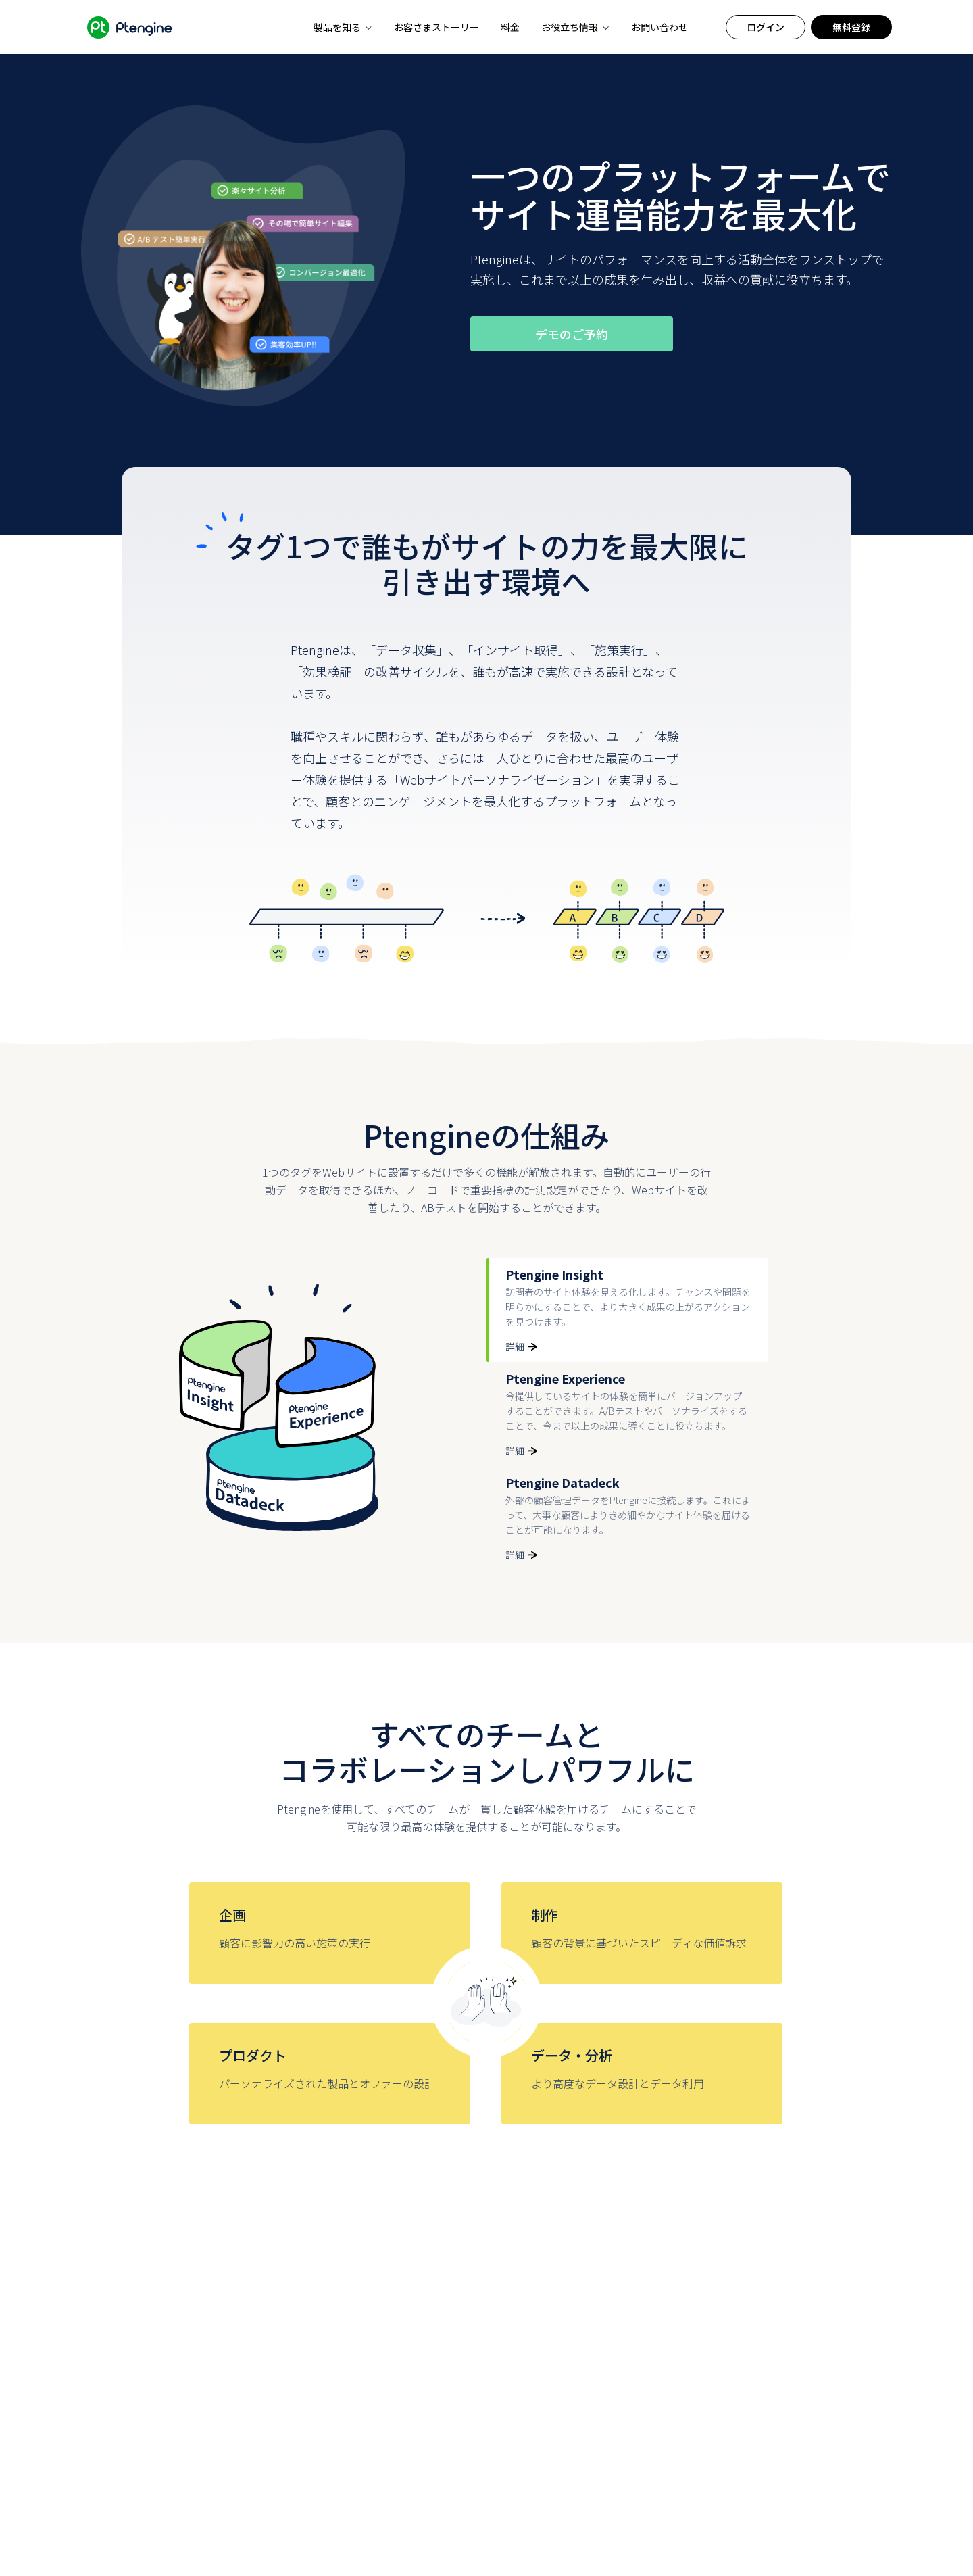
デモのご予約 (571, 334)
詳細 (521, 1346)
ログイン (765, 27)
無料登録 (851, 27)
